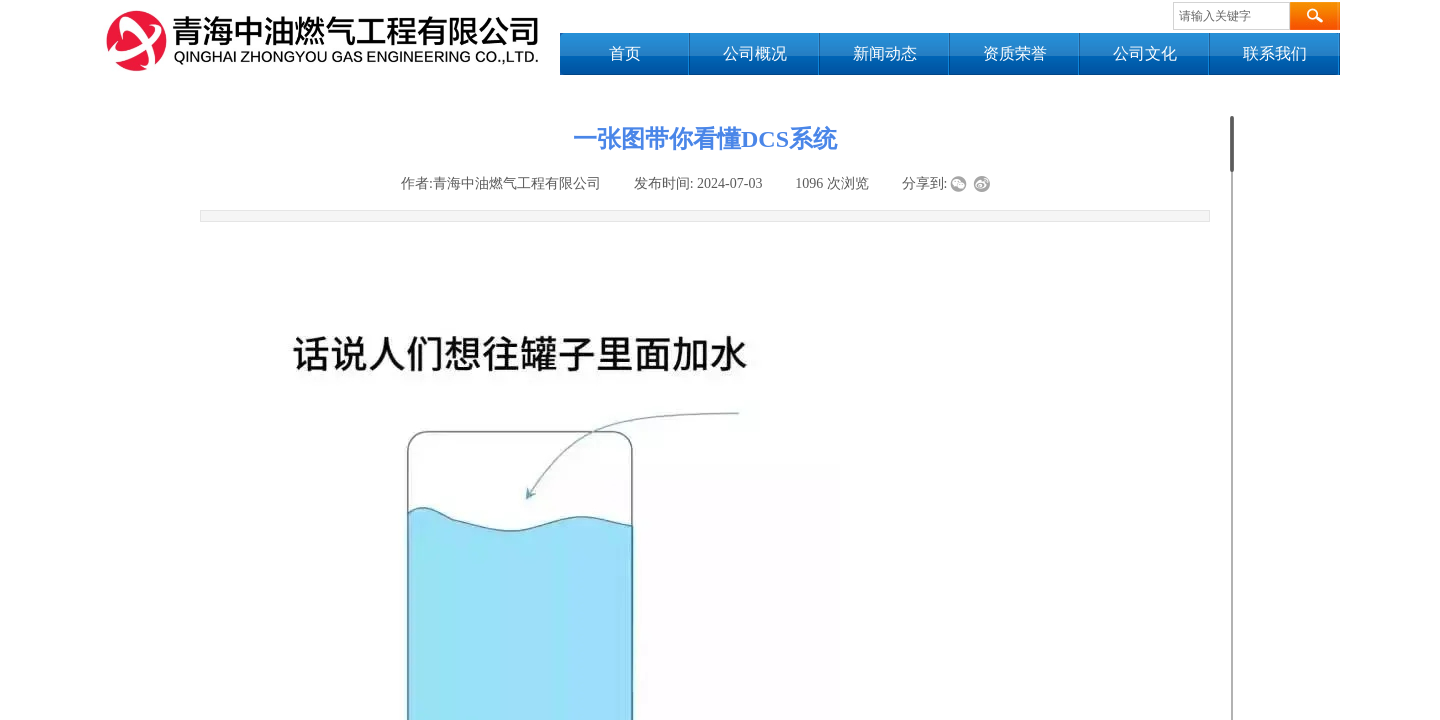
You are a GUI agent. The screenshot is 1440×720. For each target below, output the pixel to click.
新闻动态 (885, 53)
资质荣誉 (1015, 53)
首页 (625, 53)
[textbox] (1231, 16)
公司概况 (755, 53)
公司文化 (1145, 53)
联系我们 (1275, 53)
